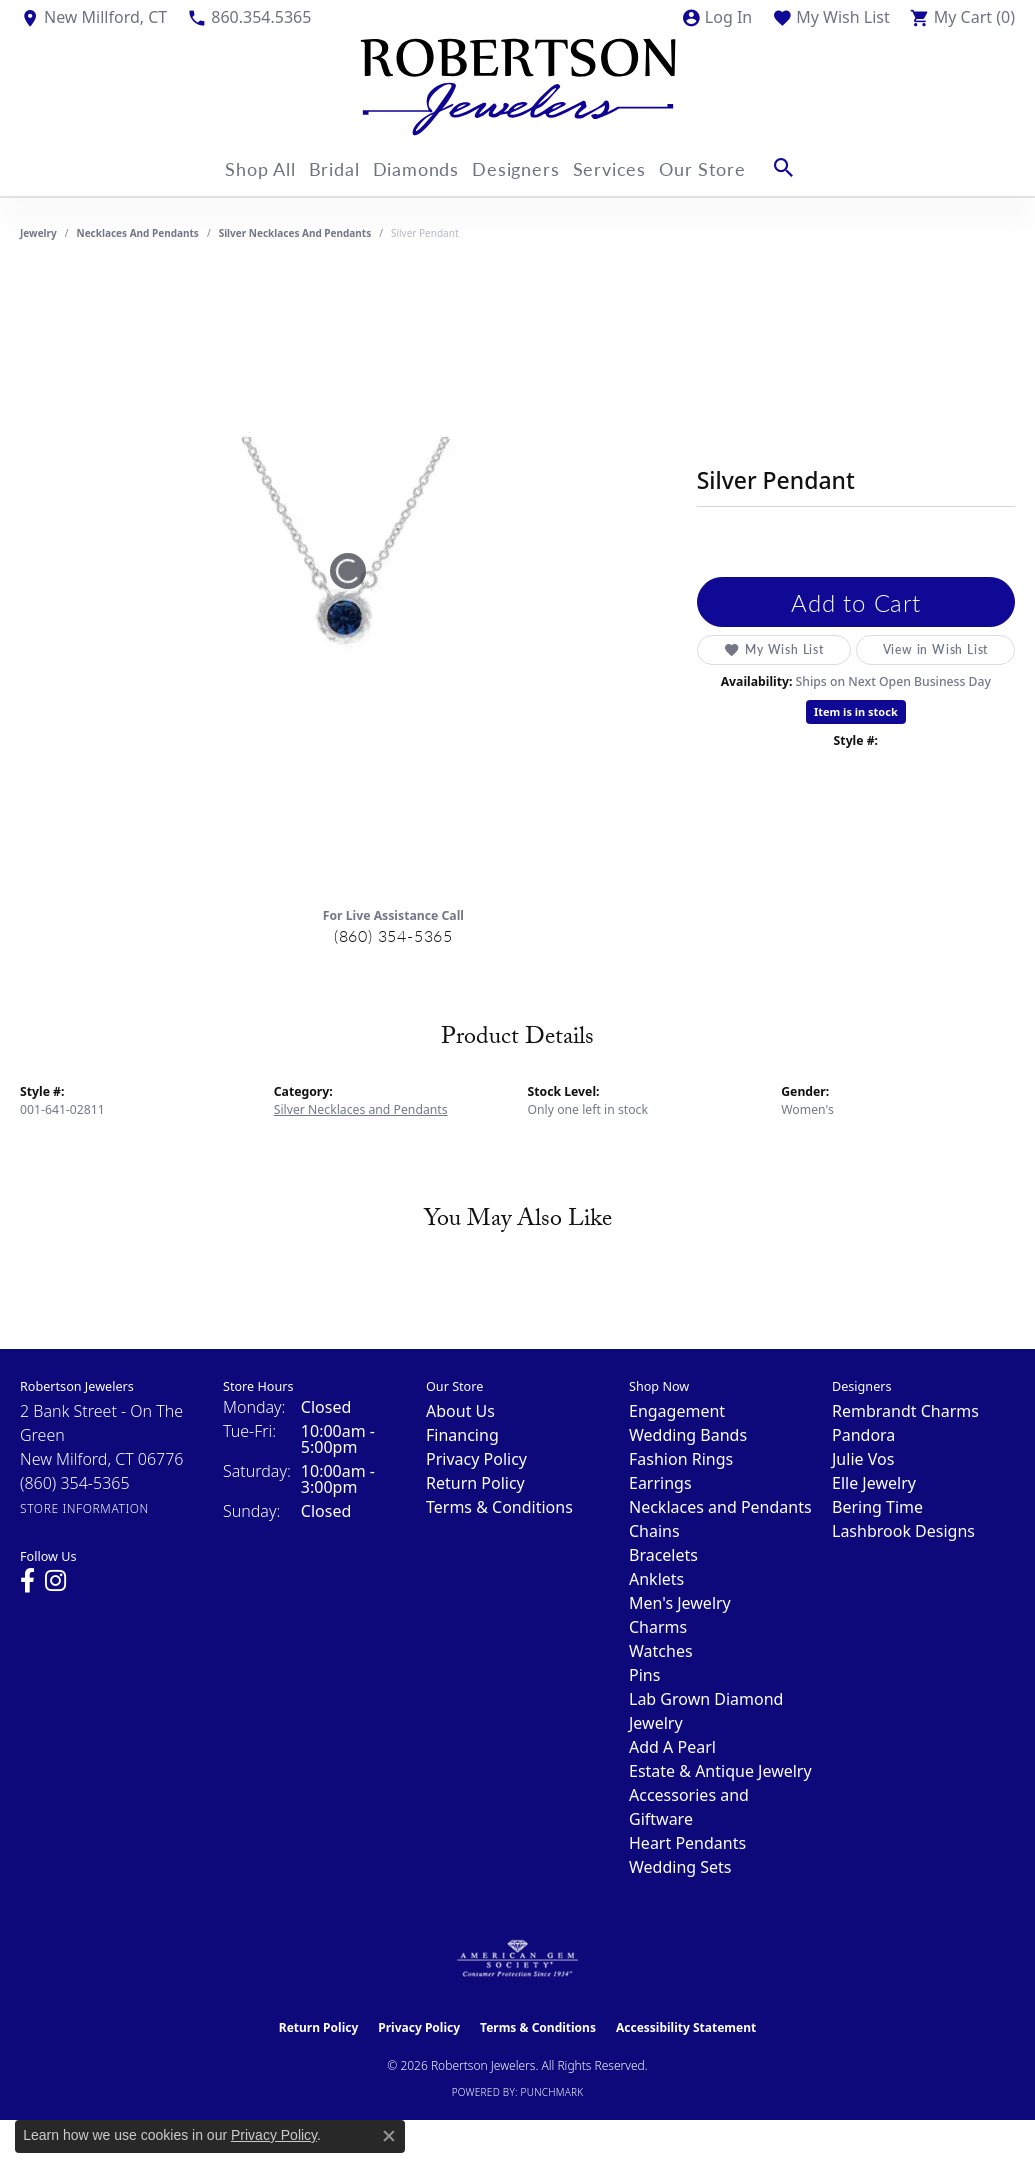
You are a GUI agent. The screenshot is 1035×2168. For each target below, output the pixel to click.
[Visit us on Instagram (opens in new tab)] (55, 1581)
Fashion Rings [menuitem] (681, 1459)
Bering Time (877, 1507)
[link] (93, 17)
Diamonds (417, 167)
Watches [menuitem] (661, 1651)
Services (630, 167)
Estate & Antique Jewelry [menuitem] (720, 1771)
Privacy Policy (476, 1459)
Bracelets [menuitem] (663, 1555)
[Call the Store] (75, 1483)
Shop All (239, 167)
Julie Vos (863, 1459)
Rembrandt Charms (905, 1411)
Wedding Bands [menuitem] (688, 1435)
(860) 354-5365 (393, 935)
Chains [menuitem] (654, 1531)
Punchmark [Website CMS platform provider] (552, 2092)
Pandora (863, 1435)
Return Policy (475, 1483)
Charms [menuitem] (658, 1627)
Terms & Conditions (499, 1507)
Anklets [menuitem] (656, 1579)
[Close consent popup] (389, 2136)
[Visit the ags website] (517, 1959)
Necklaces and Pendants (138, 233)
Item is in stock (856, 711)
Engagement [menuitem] (677, 1411)
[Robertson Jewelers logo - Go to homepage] (518, 87)
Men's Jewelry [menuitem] (680, 1603)
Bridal (324, 167)
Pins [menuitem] (644, 1675)
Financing (462, 1435)
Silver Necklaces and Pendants (295, 233)
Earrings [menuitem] (660, 1483)
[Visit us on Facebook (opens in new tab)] (27, 1581)
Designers (527, 167)
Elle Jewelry (874, 1483)
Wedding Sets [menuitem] (680, 1867)
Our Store (733, 167)
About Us (460, 1411)
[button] (716, 17)
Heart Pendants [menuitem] (687, 1843)
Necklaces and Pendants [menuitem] (720, 1507)
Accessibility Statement (686, 2027)
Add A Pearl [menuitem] (672, 1747)
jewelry (38, 233)
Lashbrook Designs (903, 1531)
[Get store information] (84, 1508)
